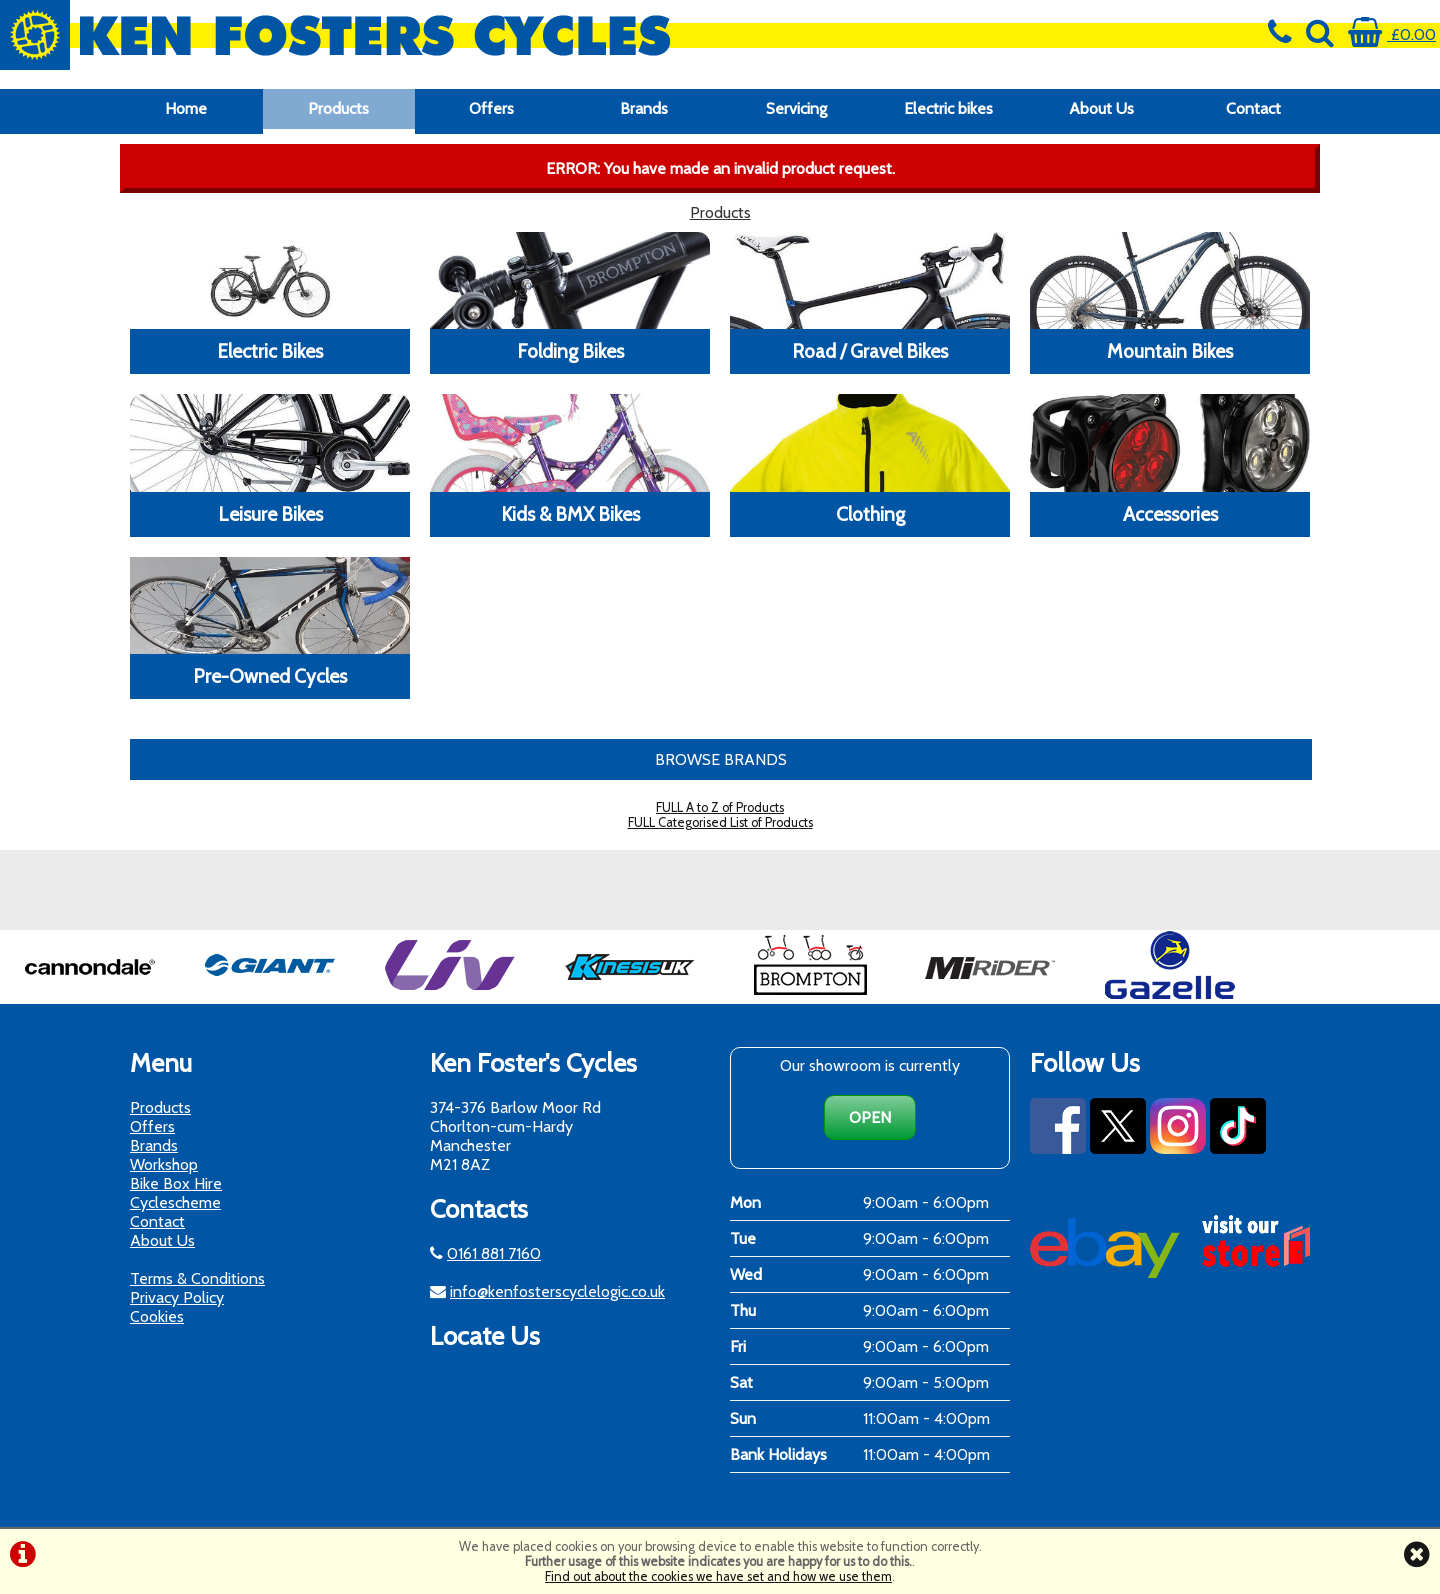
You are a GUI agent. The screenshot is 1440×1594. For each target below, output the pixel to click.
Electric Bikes (270, 351)
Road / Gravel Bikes (870, 351)
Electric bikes (948, 108)
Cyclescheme (175, 1202)
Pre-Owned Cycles (270, 676)
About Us (1101, 108)
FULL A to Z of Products (720, 807)
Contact (1253, 108)
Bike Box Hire (176, 1183)
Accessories (1170, 514)
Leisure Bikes (270, 514)
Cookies (157, 1316)
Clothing (870, 514)
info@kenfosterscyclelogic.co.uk (557, 1291)
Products (338, 108)
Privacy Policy (177, 1297)
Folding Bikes (570, 351)
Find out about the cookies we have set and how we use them (718, 1576)
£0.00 (1392, 34)
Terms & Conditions (197, 1278)
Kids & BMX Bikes (570, 514)
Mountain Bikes (1170, 351)
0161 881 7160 (494, 1253)
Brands (644, 108)
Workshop (164, 1164)
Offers (491, 108)
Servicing (796, 108)
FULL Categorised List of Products (720, 822)
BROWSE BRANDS (721, 759)
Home (186, 108)
